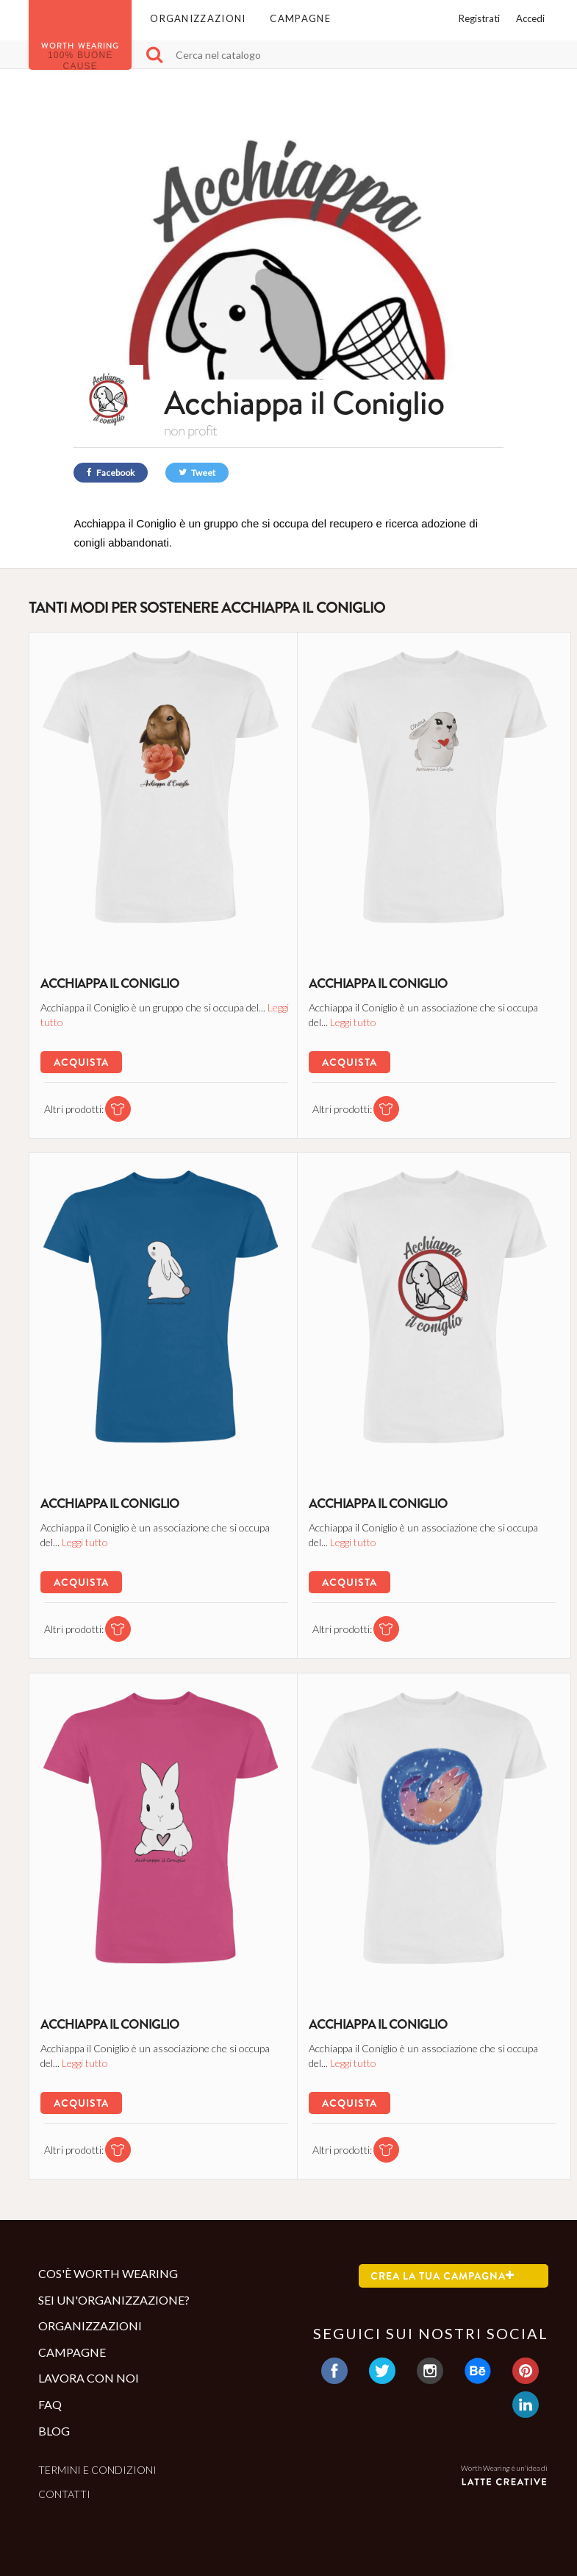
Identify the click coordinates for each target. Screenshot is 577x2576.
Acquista (80, 1061)
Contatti (64, 2494)
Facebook (111, 472)
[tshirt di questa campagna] (113, 1108)
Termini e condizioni (97, 2469)
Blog (54, 2431)
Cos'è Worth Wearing (108, 2273)
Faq (50, 2404)
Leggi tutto (63, 1021)
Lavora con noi (88, 2378)
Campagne (300, 18)
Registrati (479, 18)
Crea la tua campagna (442, 2276)
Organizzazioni (198, 18)
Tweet (197, 472)
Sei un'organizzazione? (114, 2300)
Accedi (530, 18)
